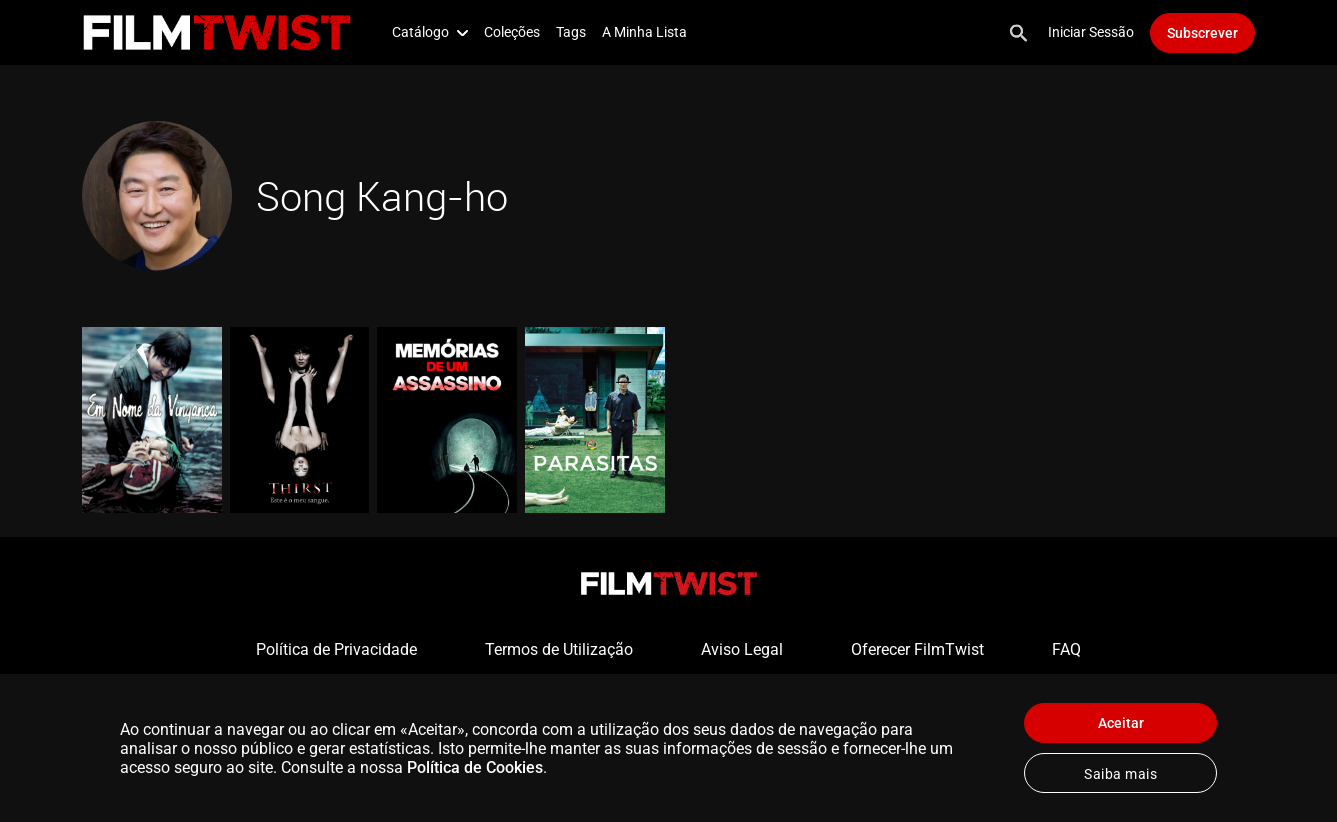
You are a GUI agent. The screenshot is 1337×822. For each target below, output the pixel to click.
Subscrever (1202, 33)
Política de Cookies (475, 767)
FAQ (1066, 649)
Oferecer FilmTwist (917, 649)
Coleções (512, 32)
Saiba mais (1120, 774)
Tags (571, 32)
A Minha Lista (644, 32)
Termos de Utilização (559, 649)
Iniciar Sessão (1091, 32)
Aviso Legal (742, 649)
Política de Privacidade (336, 649)
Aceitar (1121, 723)
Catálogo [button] (430, 32)
